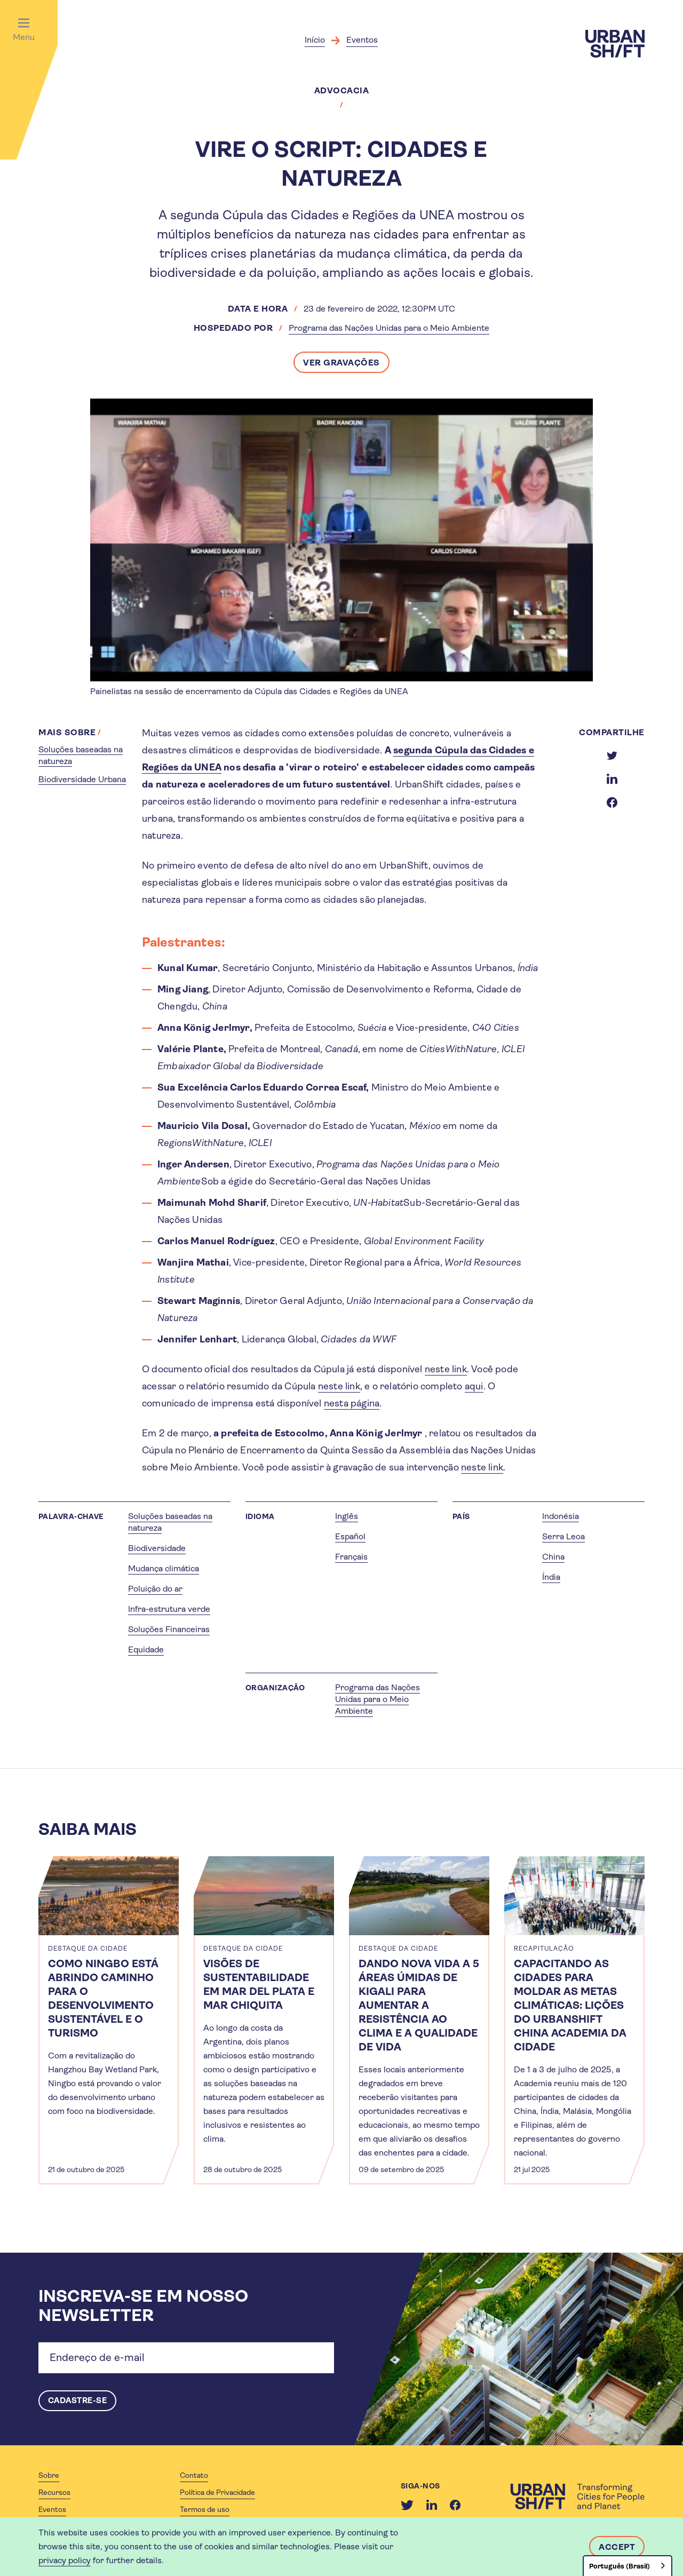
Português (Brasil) (619, 2566)
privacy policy (64, 2560)
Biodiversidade (157, 1548)
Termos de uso (204, 2510)
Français (351, 1557)
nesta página (351, 1403)
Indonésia (560, 1516)
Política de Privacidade (217, 2492)
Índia (551, 1577)
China (553, 1557)
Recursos (54, 2492)
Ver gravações (341, 362)
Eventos (362, 40)
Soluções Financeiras (169, 1629)
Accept (617, 2547)
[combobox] (627, 2565)
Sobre (48, 2475)
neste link (446, 1369)
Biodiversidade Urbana (82, 779)
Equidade (146, 1649)
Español (350, 1536)
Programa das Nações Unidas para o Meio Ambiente (389, 328)
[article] (108, 2020)
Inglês (346, 1516)
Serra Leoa (563, 1536)
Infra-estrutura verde (169, 1609)
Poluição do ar (155, 1589)
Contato (194, 2475)
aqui (474, 1386)
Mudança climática (163, 1568)
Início (315, 40)
